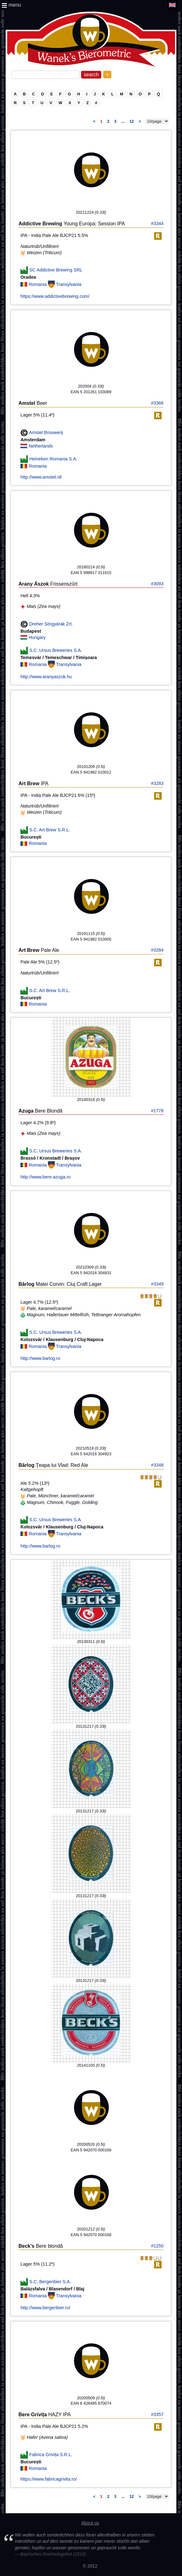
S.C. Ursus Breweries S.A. (55, 650)
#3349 (157, 1283)
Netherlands (41, 445)
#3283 (157, 783)
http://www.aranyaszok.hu (46, 676)
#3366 (157, 402)
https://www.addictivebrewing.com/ (54, 296)
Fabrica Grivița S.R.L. (50, 2454)
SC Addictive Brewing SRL (55, 269)
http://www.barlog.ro (40, 1358)
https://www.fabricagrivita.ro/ (48, 2479)
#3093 (157, 583)
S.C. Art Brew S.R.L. (49, 829)
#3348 (157, 1465)
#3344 (157, 223)
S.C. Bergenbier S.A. (50, 2281)
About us (90, 2522)
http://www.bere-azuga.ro (45, 1176)
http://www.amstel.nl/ (41, 477)
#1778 (157, 1110)
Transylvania (68, 284)
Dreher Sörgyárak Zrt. (51, 623)
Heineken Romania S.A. (53, 458)
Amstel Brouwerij (46, 432)
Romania (38, 284)
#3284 (157, 950)
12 (131, 121)
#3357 (157, 2414)
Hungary (37, 637)
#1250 (157, 2245)
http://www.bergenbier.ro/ (45, 2307)
